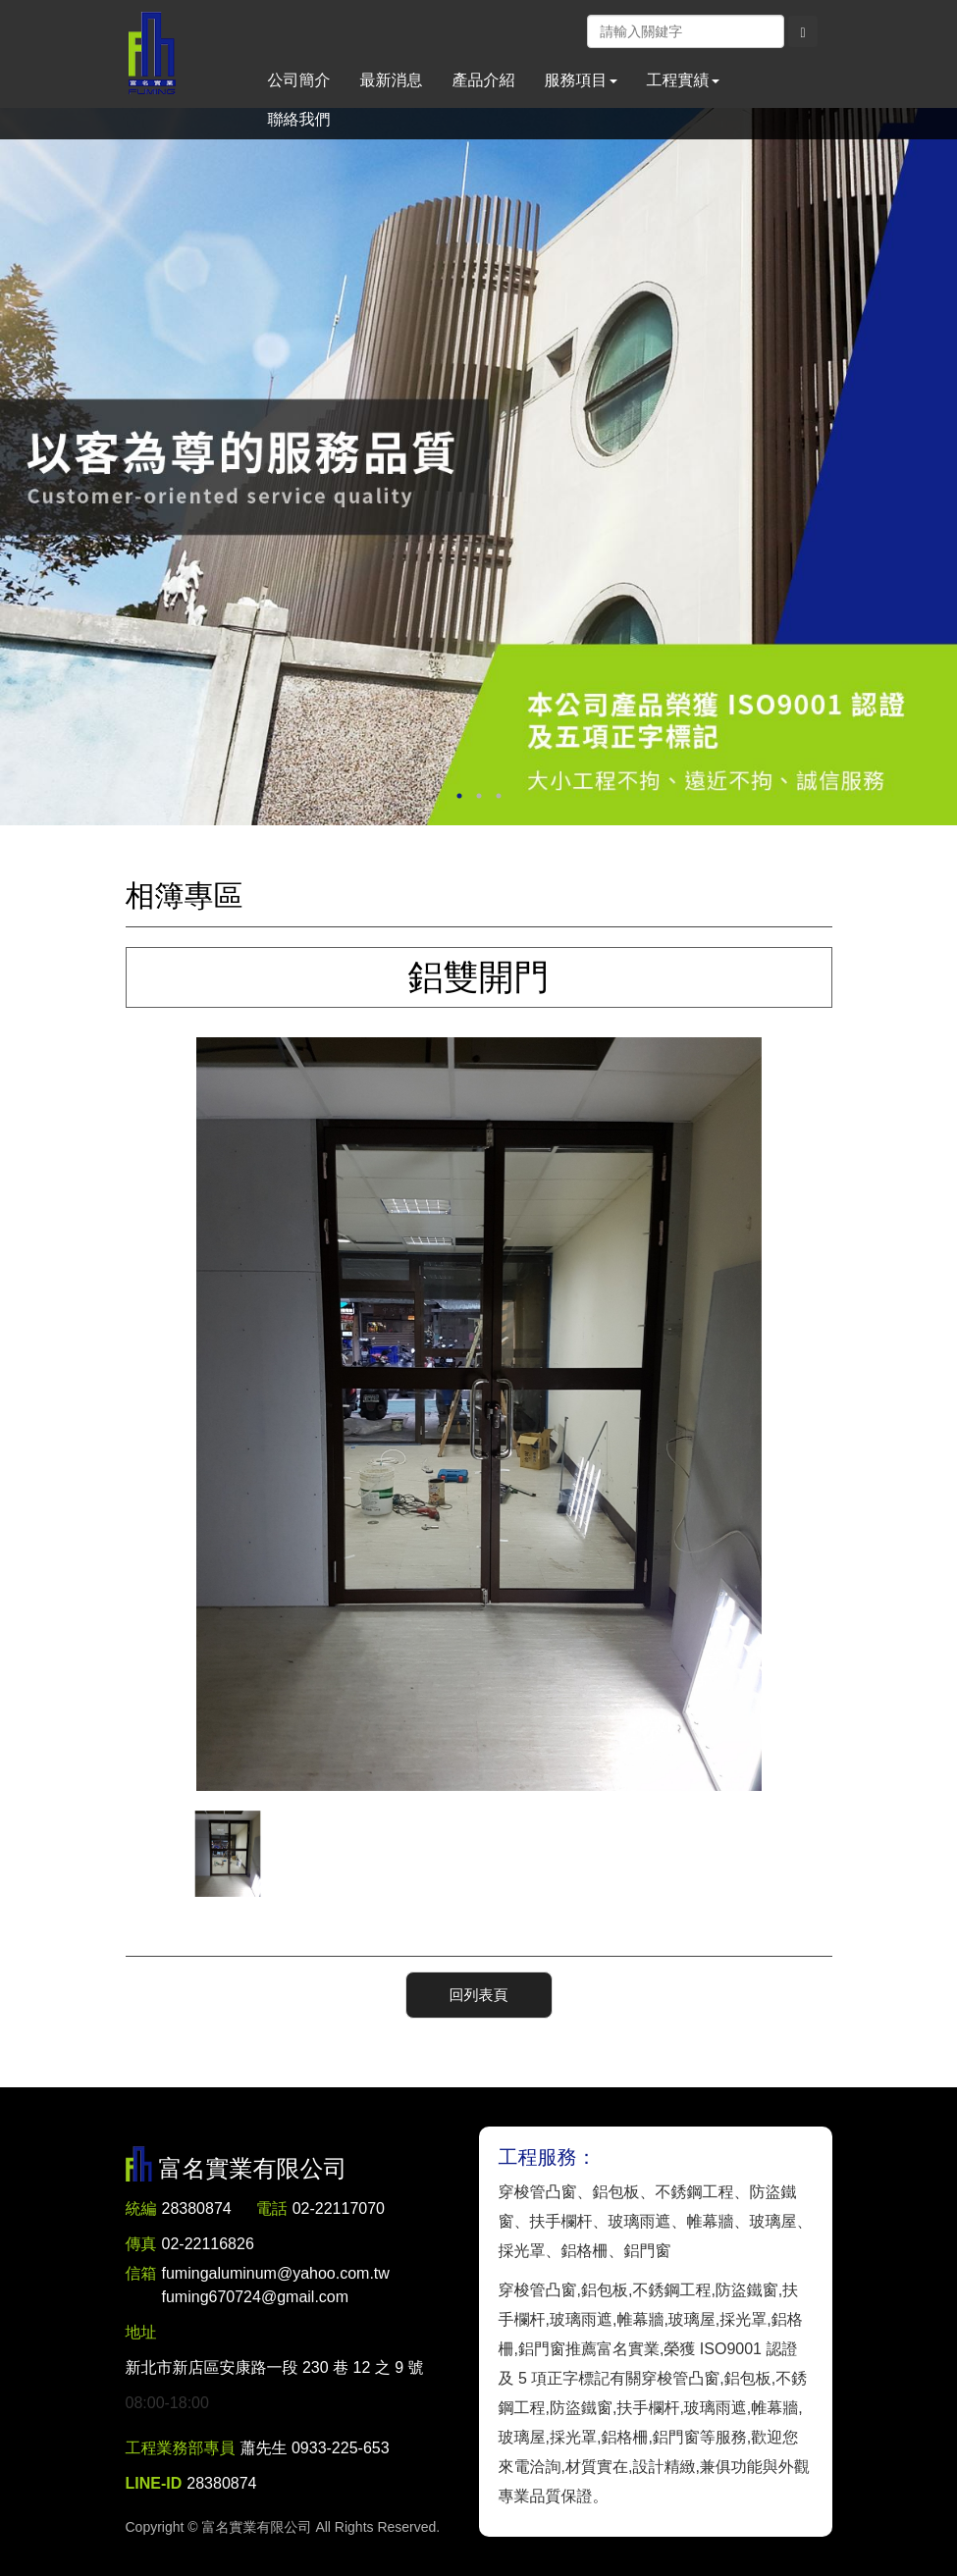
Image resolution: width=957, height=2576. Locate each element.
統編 (141, 2208)
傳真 (141, 2243)
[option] (478, 466)
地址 (141, 2332)
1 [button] (459, 796)
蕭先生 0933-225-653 (315, 2448)
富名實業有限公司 (152, 54)
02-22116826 (208, 2243)
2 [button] (479, 796)
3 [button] (498, 796)
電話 (272, 2208)
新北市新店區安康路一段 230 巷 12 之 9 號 (275, 2367)
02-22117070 (338, 2208)
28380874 (197, 2208)
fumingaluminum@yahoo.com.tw (276, 2287)
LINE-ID (154, 2483)
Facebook (571, 30)
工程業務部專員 (181, 2448)
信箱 (141, 2273)
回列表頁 (479, 1994)
